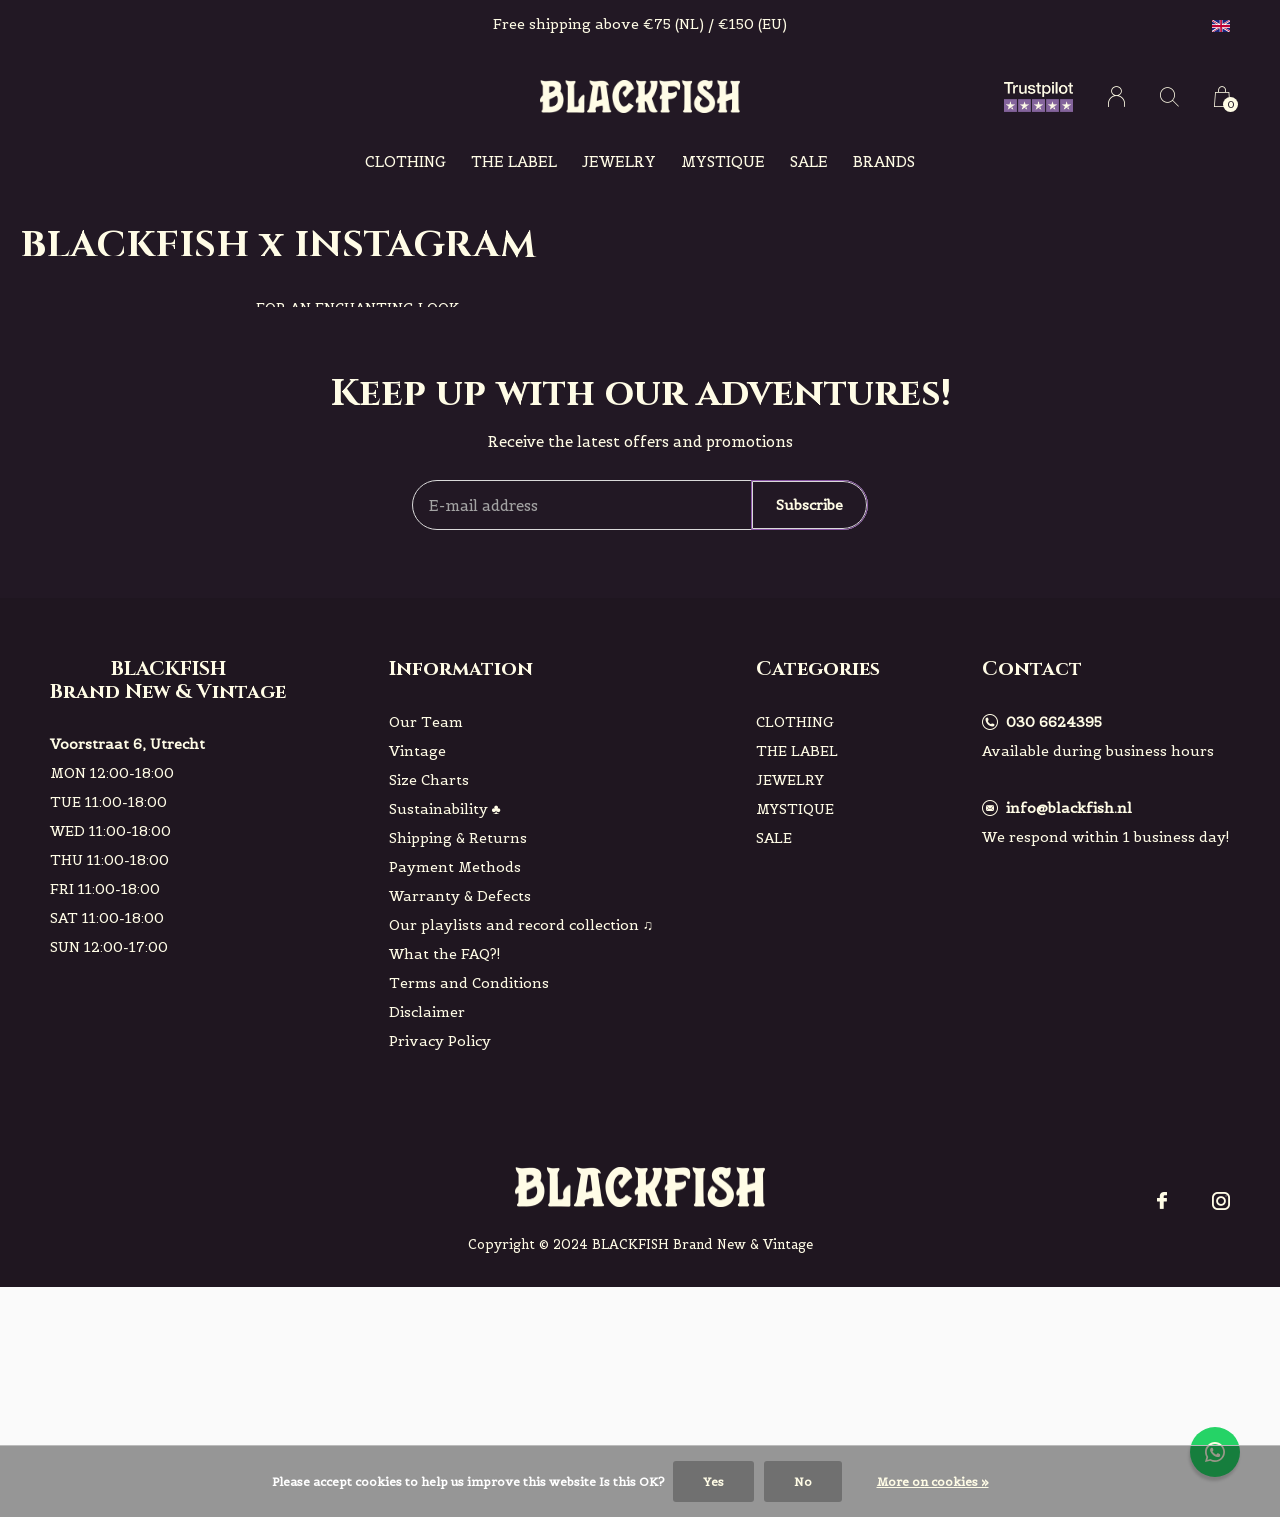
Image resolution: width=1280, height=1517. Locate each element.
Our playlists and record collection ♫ (521, 925)
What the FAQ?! (445, 954)
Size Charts (429, 780)
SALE (809, 161)
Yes (713, 1481)
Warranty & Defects (460, 896)
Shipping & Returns (458, 838)
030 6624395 (1054, 722)
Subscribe (809, 505)
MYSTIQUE (723, 161)
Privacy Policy (440, 1041)
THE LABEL (514, 161)
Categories (818, 668)
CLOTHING (405, 161)
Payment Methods (455, 867)
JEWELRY (619, 161)
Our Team (426, 722)
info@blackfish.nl (1069, 808)
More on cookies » (933, 1481)
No (803, 1481)
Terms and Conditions (469, 983)
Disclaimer (427, 1012)
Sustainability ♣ (445, 809)
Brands (884, 161)
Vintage (417, 751)
